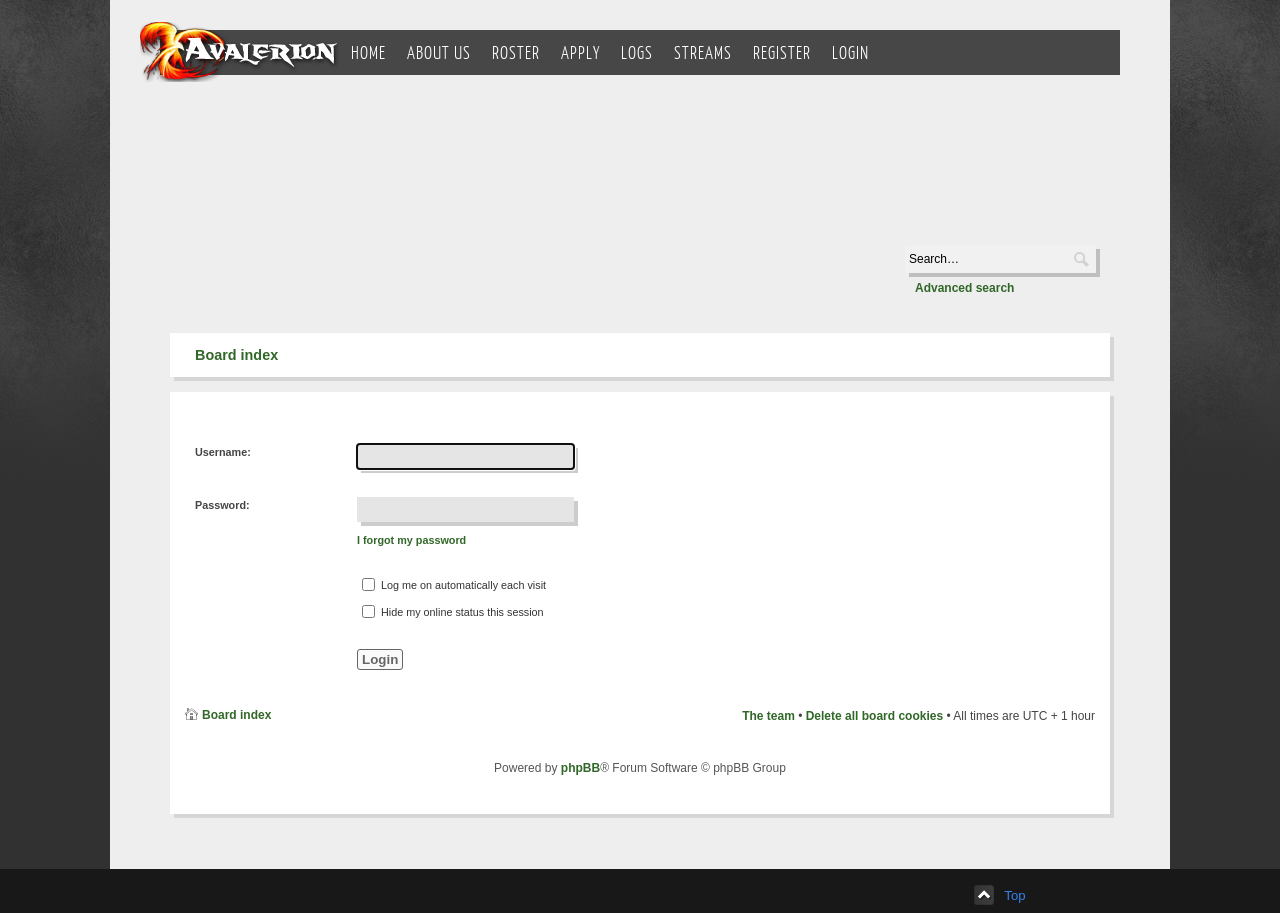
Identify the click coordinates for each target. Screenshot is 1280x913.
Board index (236, 355)
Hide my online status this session (453, 611)
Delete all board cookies (874, 716)
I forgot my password (411, 540)
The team (768, 716)
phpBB (580, 768)
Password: (222, 505)
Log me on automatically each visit (454, 584)
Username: (223, 452)
